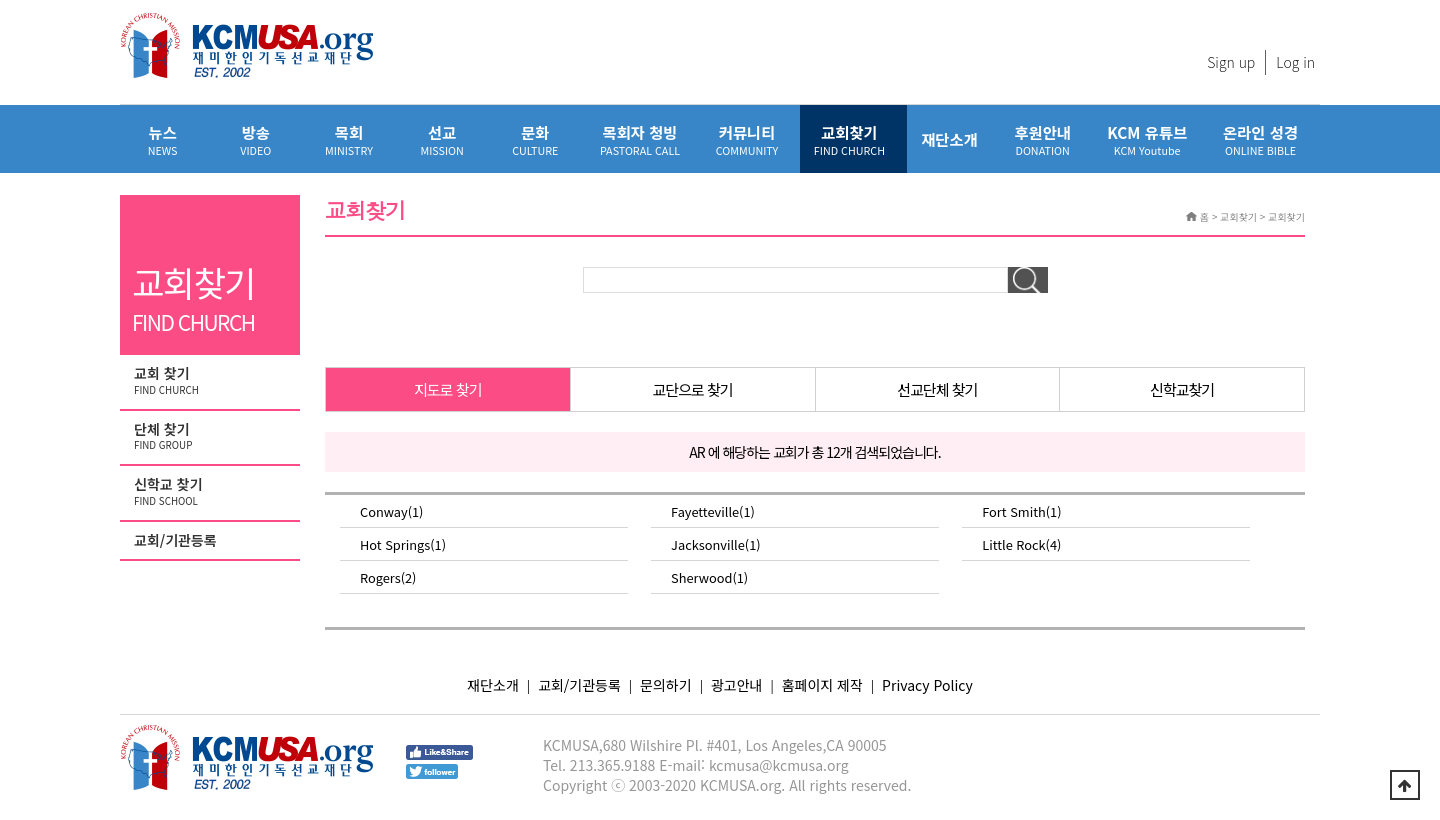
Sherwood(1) (709, 577)
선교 (442, 139)
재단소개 (949, 139)
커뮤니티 (747, 139)
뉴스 (162, 139)
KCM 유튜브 (1147, 139)
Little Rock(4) (1021, 544)
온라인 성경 (1260, 139)
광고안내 (737, 685)
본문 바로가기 (0, 0)
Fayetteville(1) (713, 511)
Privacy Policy (927, 685)
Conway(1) (391, 511)
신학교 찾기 (212, 492)
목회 (348, 139)
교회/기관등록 (175, 540)
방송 (255, 139)
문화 (535, 139)
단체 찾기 (212, 437)
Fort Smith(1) (1021, 511)
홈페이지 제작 (822, 685)
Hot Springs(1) (403, 544)
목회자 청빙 (640, 139)
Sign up (1231, 62)
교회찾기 (849, 139)
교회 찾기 (212, 381)
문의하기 (666, 685)
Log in (1295, 62)
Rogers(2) (388, 577)
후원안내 (1042, 139)
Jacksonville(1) (716, 544)
